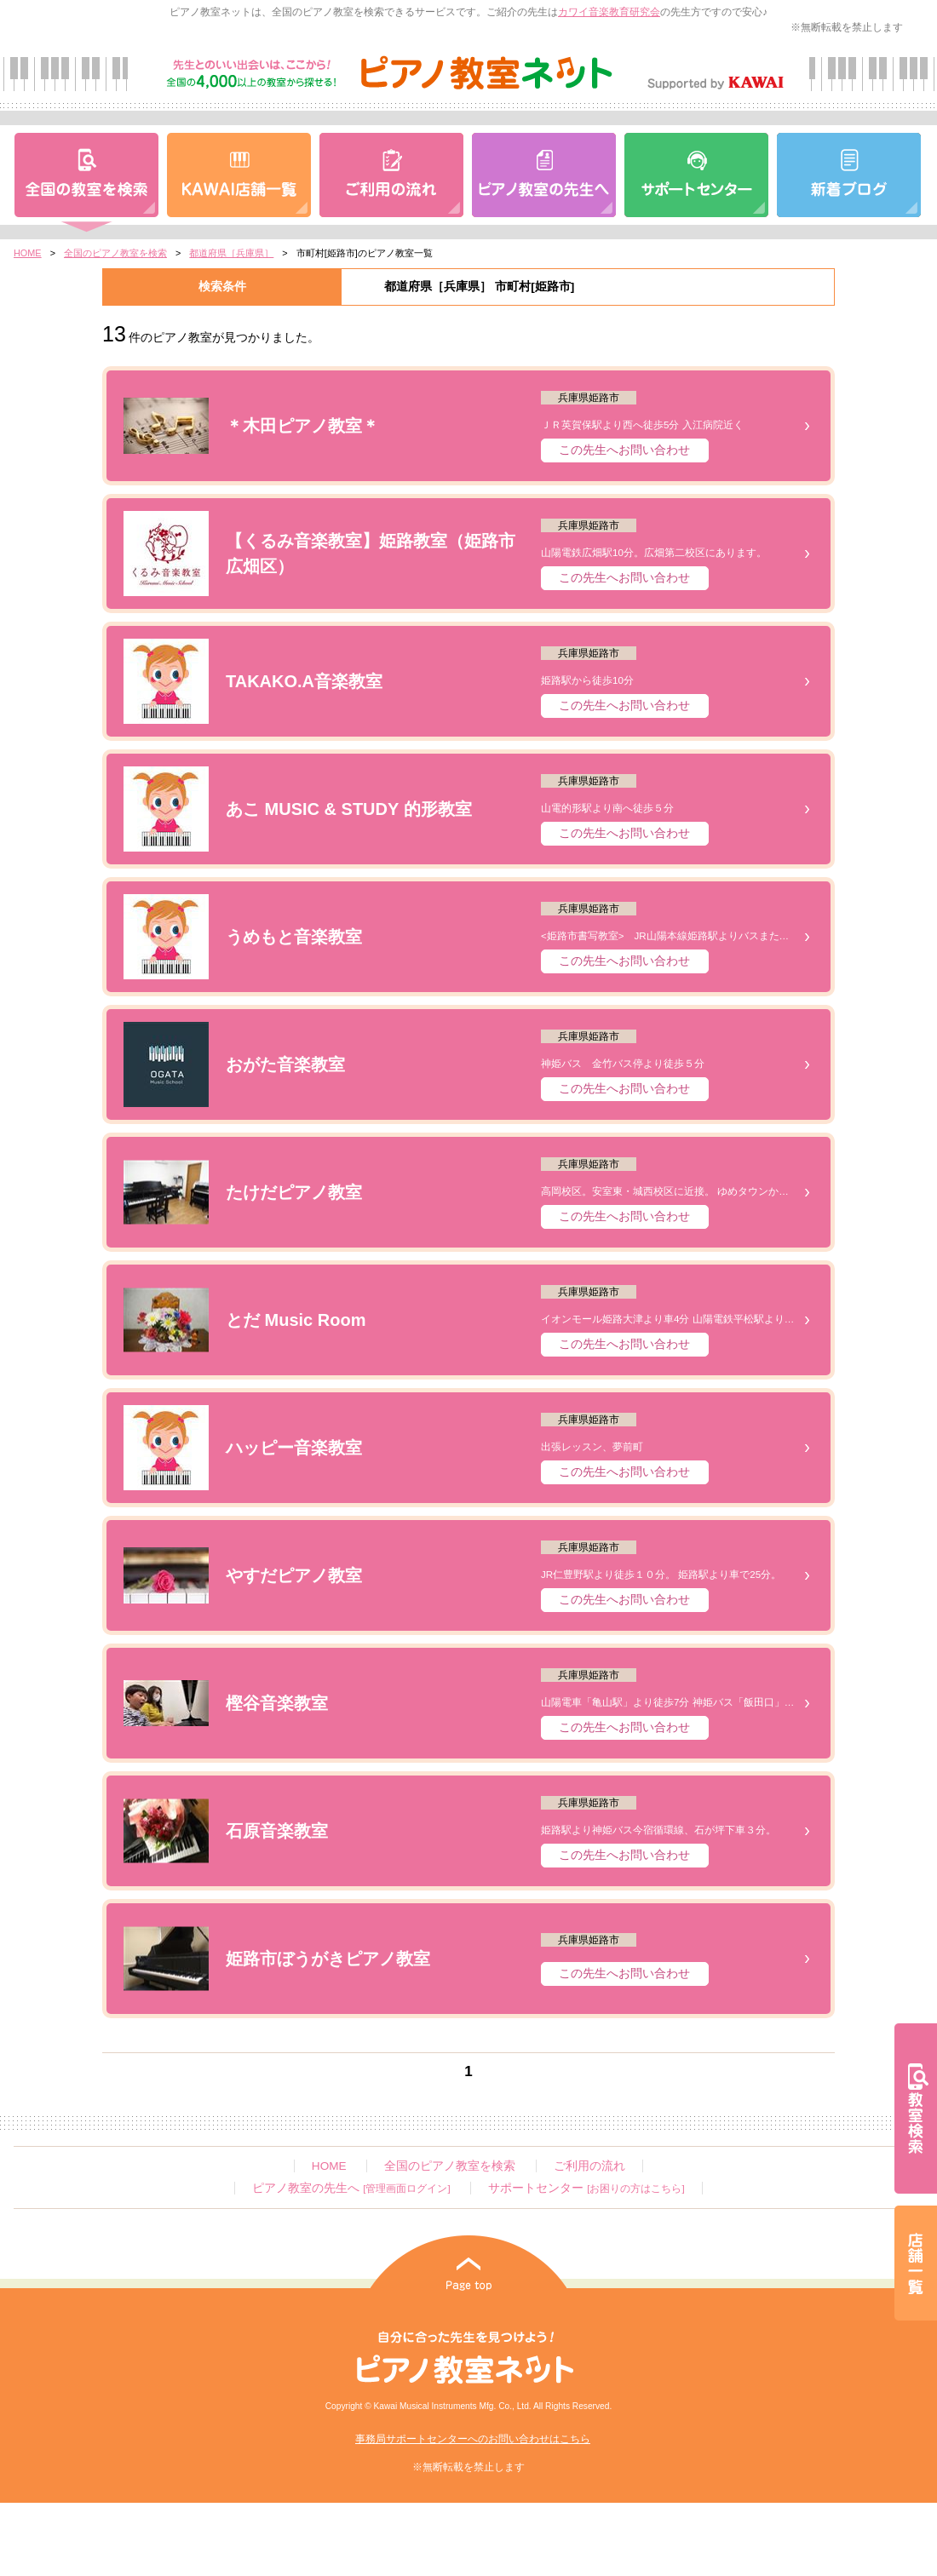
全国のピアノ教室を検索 (115, 253)
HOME (28, 253)
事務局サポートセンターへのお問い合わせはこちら (472, 2439)
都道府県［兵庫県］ (231, 253)
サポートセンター (586, 2188)
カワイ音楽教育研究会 (609, 12)
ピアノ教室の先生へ (351, 2188)
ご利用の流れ (589, 2166)
